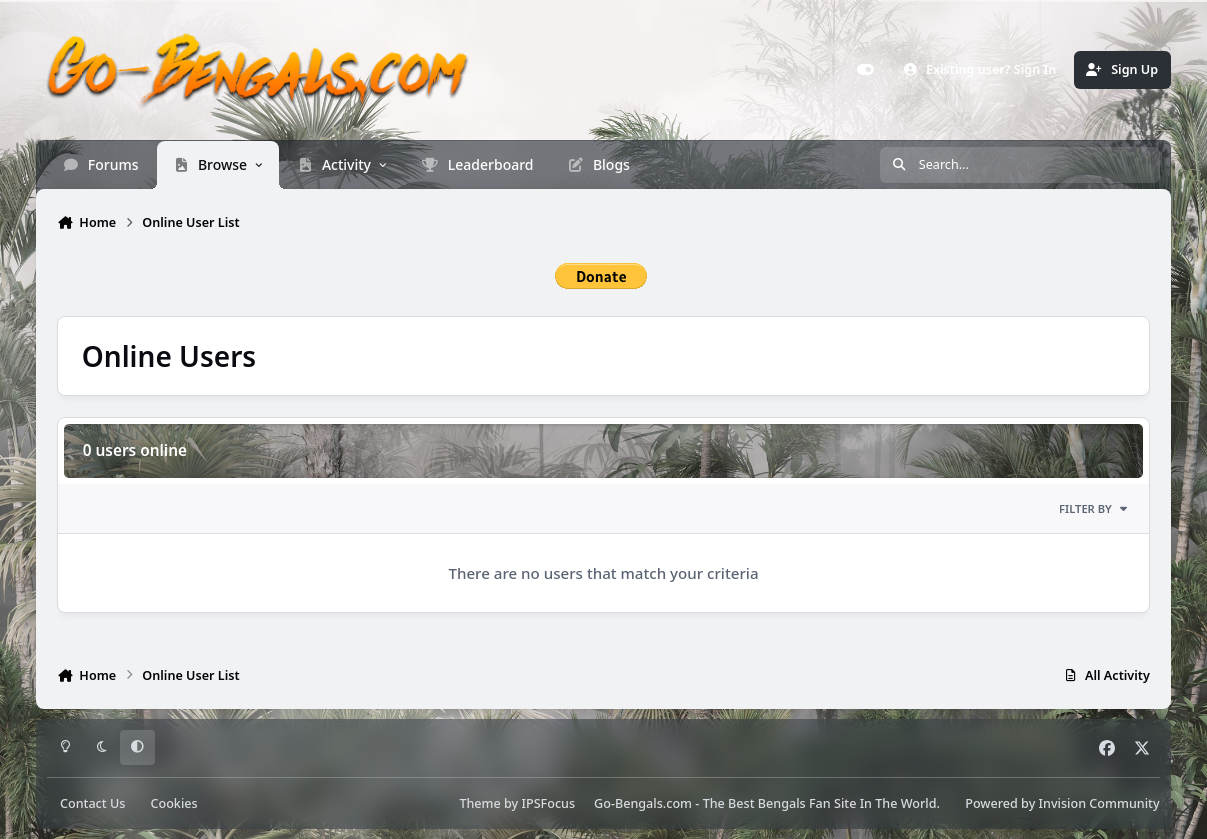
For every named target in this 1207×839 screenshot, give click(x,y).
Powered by (1062, 803)
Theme (479, 803)
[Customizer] (865, 70)
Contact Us (92, 803)
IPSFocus (549, 803)
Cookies (173, 803)
